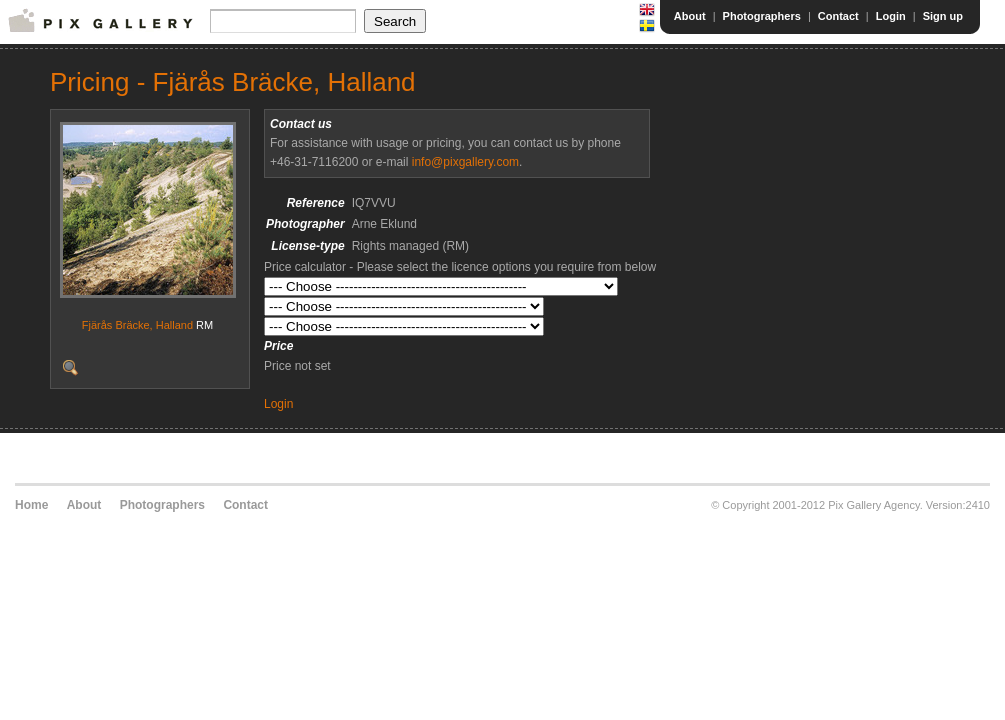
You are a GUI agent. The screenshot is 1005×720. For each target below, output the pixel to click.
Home (31, 505)
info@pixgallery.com (465, 162)
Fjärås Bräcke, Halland (137, 325)
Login (891, 16)
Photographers (762, 16)
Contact (838, 16)
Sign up (943, 16)
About (690, 16)
